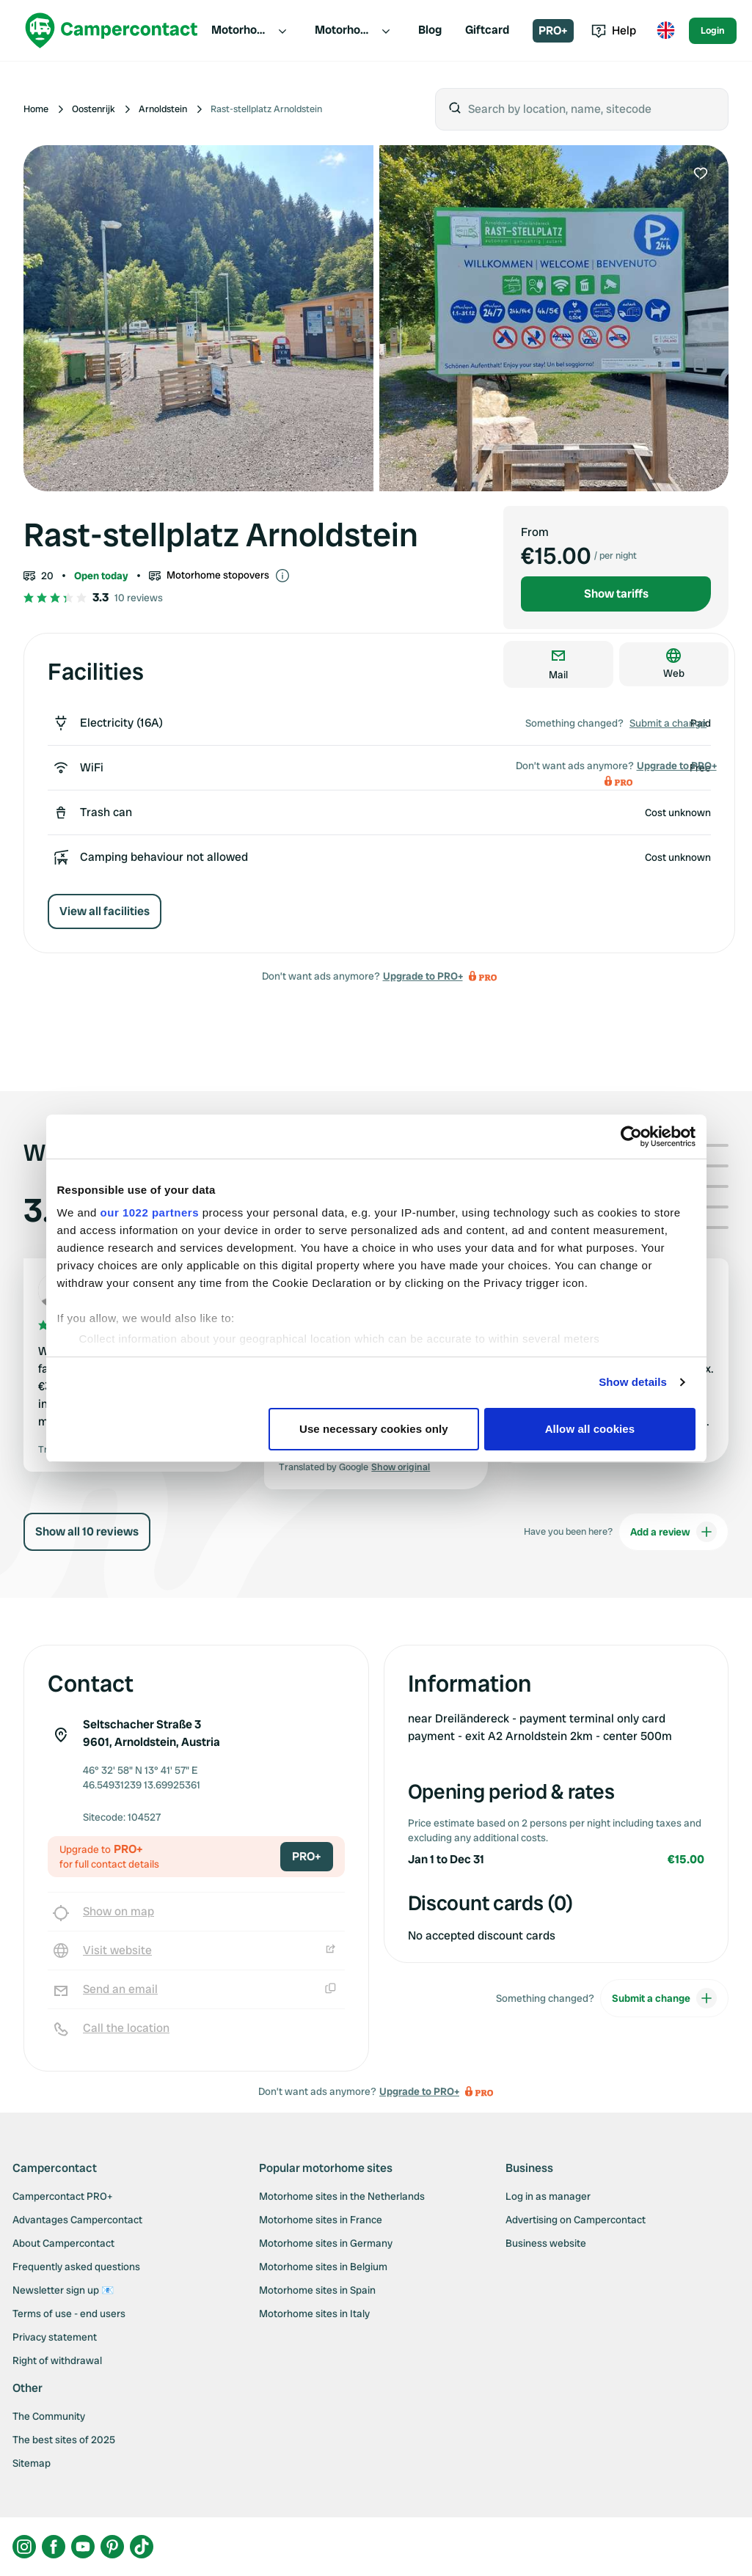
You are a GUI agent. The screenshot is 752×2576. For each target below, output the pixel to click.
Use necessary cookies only (373, 1429)
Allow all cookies (590, 1429)
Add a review (673, 1532)
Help (613, 30)
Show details (633, 1382)
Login (713, 30)
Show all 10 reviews (87, 1531)
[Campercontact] (111, 30)
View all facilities (104, 911)
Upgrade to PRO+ (423, 976)
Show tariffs (616, 593)
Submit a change (668, 723)
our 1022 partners (150, 1212)
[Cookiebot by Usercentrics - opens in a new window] (631, 1137)
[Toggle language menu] (665, 30)
